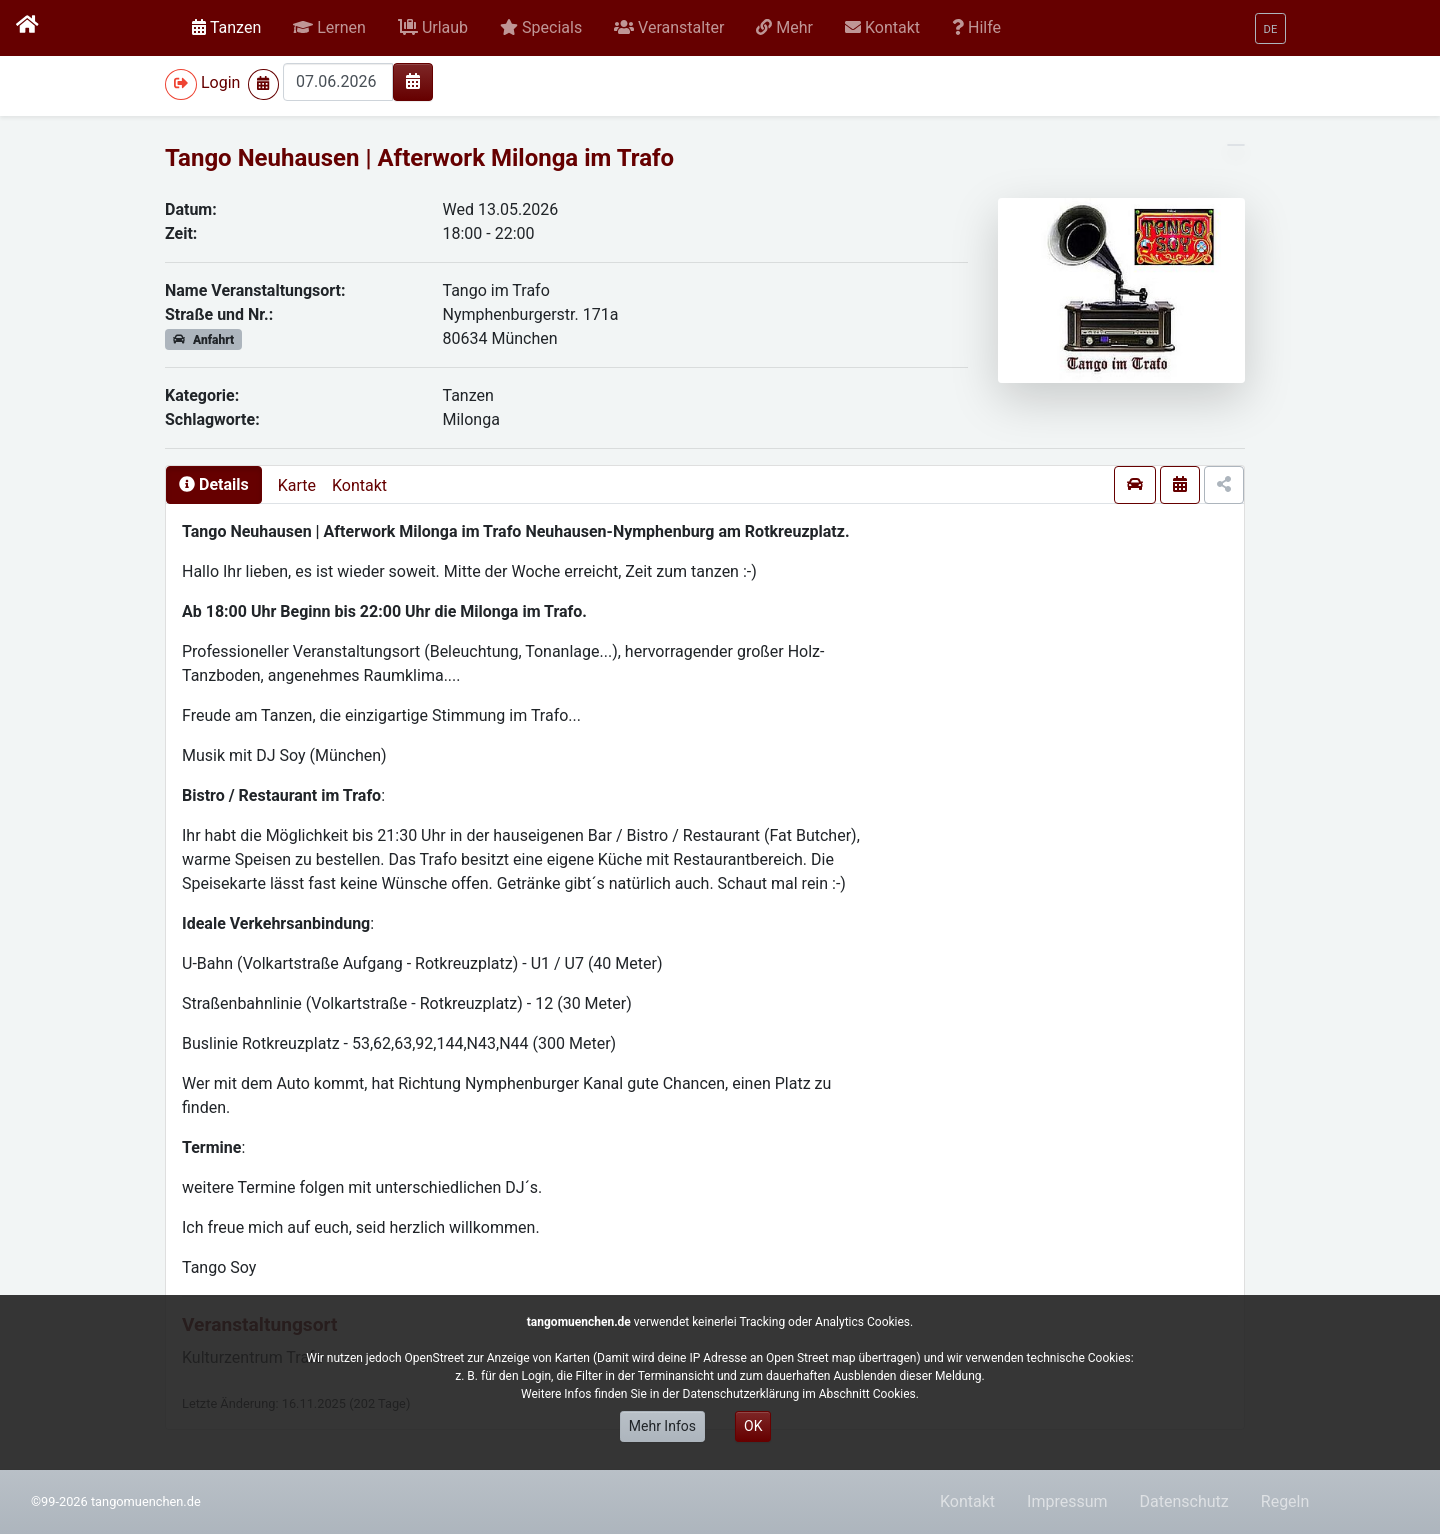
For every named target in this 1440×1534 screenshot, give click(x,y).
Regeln (1285, 1501)
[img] (413, 81)
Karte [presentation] (297, 485)
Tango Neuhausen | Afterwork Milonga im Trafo (419, 158)
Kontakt (359, 485)
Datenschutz (1184, 1501)
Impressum (1067, 1501)
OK (753, 1426)
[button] (329, 28)
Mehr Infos (662, 1426)
